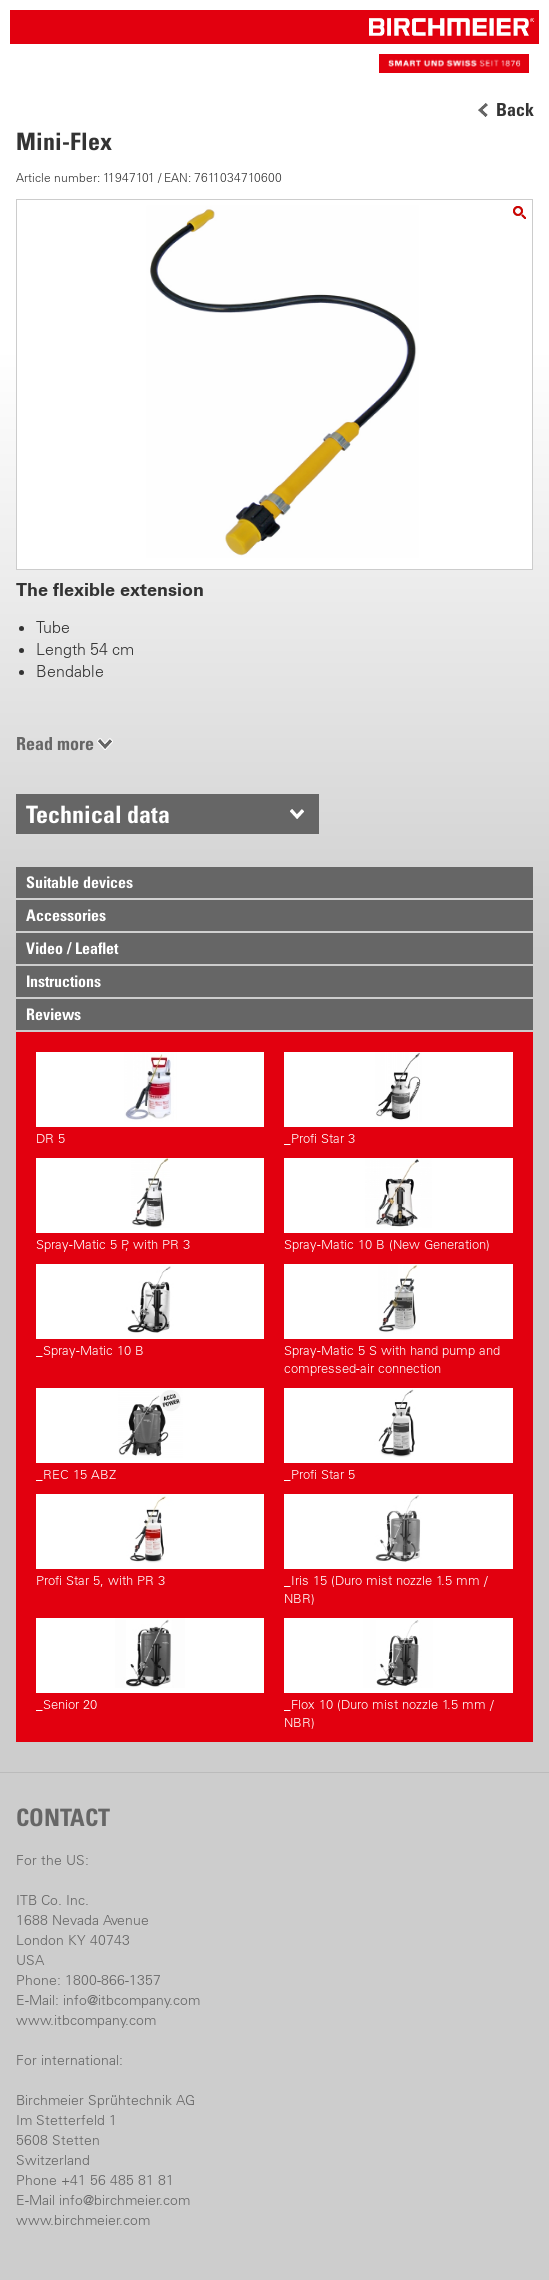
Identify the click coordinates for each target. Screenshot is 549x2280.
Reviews (53, 1014)
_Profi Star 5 (398, 1435)
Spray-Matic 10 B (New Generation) (398, 1205)
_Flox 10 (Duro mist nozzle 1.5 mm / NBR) (398, 1674)
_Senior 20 (150, 1665)
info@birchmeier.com (124, 2200)
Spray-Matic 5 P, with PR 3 (150, 1205)
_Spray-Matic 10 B (150, 1311)
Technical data (98, 814)
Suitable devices (79, 882)
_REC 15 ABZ (150, 1435)
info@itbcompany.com (131, 2000)
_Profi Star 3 (398, 1099)
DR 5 (150, 1099)
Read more (55, 743)
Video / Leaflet (72, 948)
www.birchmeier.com (83, 2220)
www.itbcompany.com (86, 2020)
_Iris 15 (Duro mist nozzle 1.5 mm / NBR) (398, 1550)
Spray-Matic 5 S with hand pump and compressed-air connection (398, 1320)
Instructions (63, 981)
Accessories (66, 915)
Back (515, 110)
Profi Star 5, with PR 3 (150, 1541)
